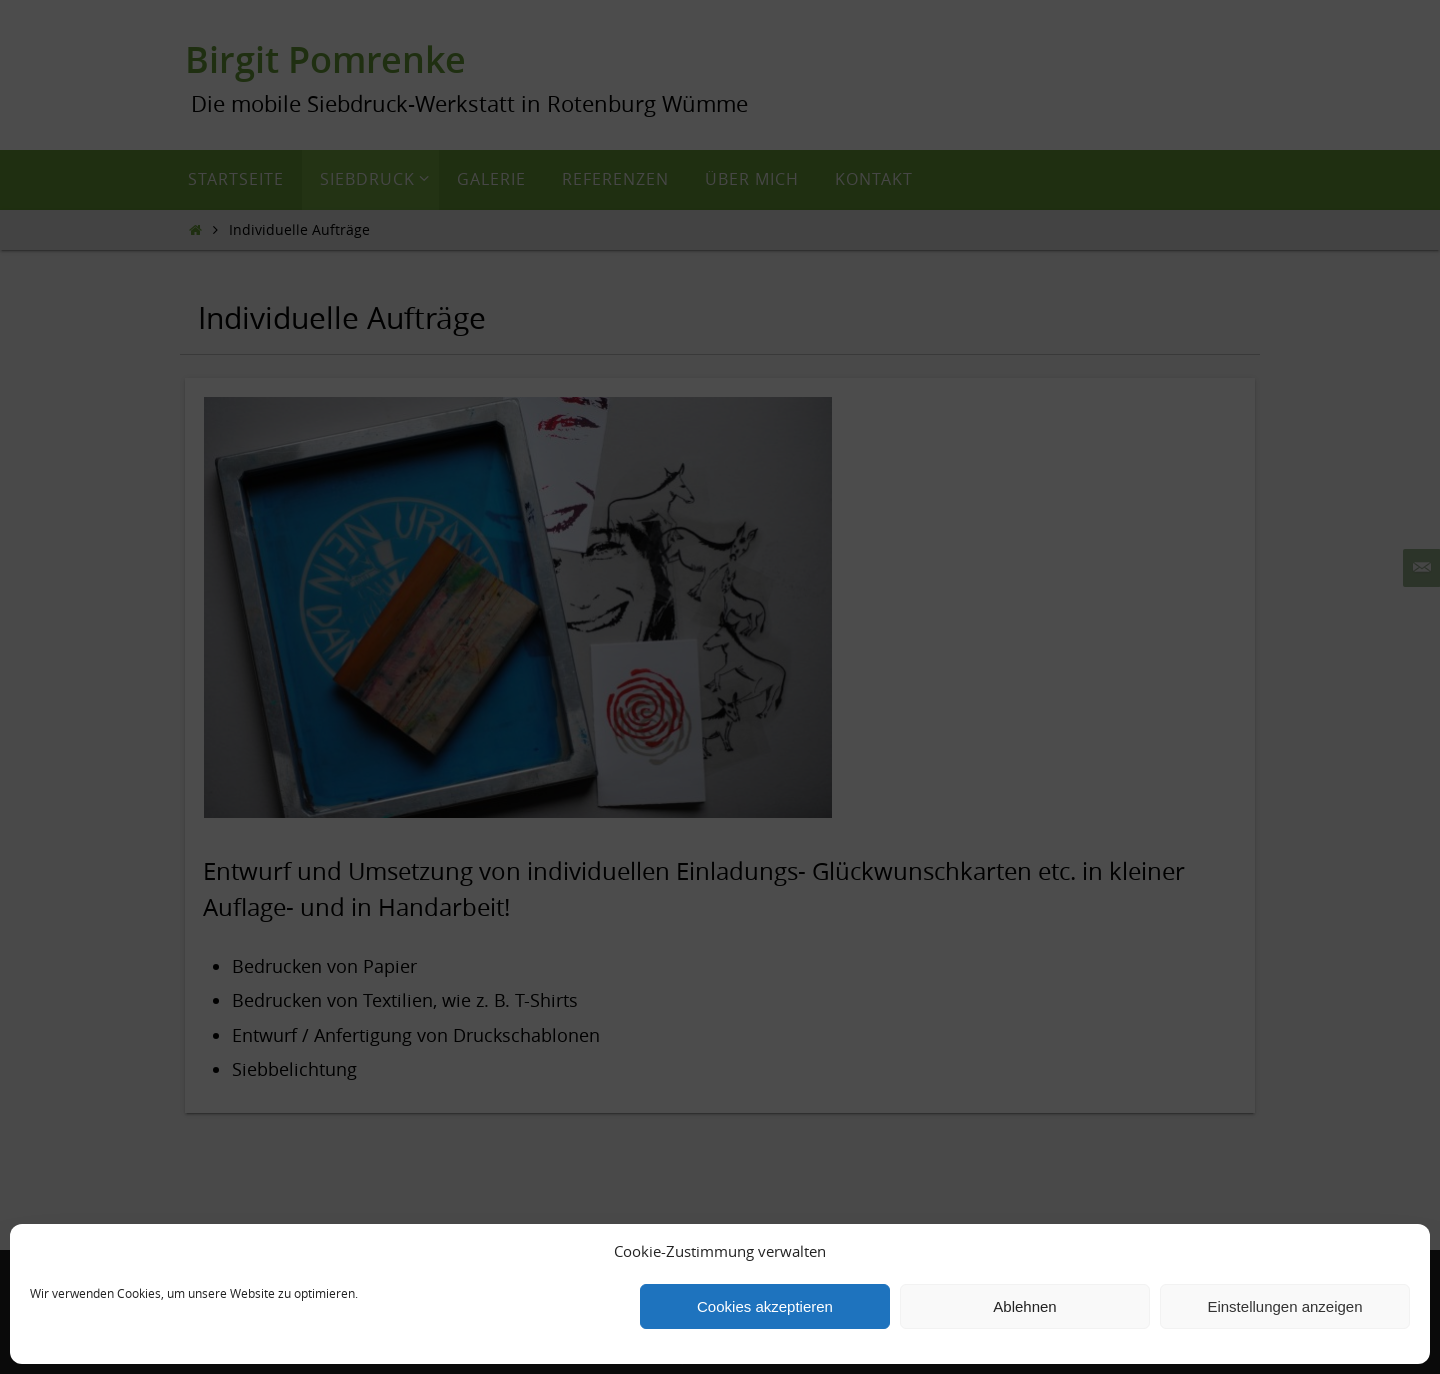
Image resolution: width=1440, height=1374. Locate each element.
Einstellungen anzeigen (1284, 1306)
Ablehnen (1024, 1306)
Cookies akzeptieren (765, 1306)
